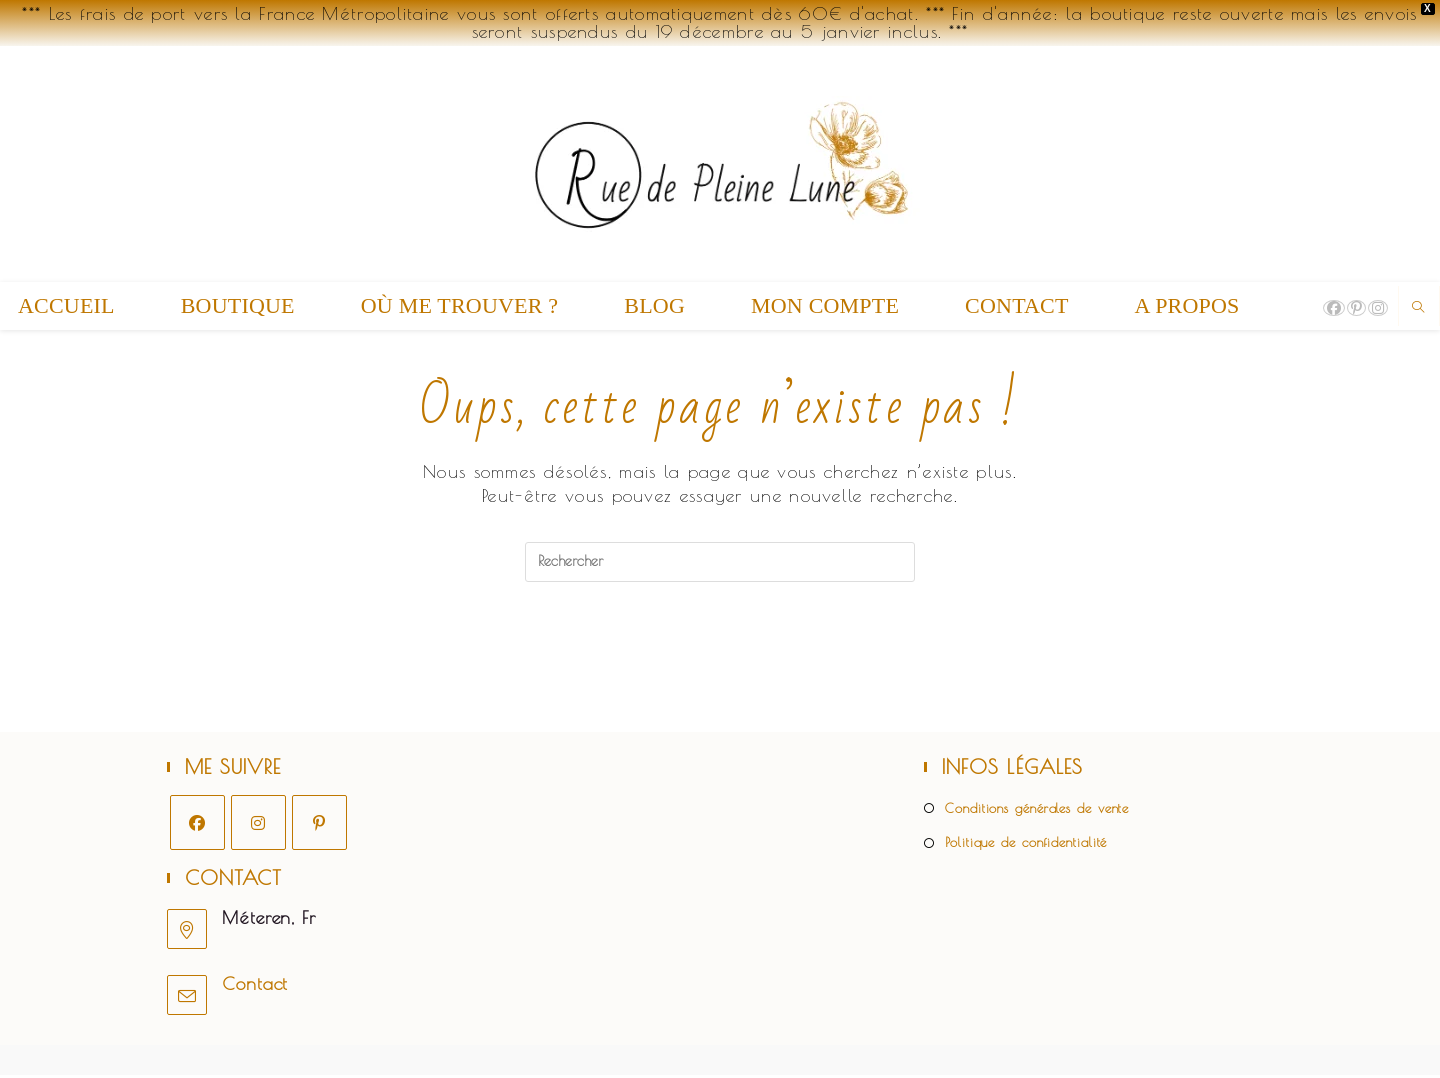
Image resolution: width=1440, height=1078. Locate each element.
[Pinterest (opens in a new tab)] (1356, 308)
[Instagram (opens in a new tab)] (1378, 308)
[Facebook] (197, 825)
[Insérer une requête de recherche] (720, 562)
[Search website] (1419, 308)
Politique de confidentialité (1026, 846)
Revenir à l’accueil (720, 663)
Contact (255, 986)
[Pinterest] (319, 825)
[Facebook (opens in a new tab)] (1334, 308)
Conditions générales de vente (1037, 811)
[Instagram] (258, 825)
